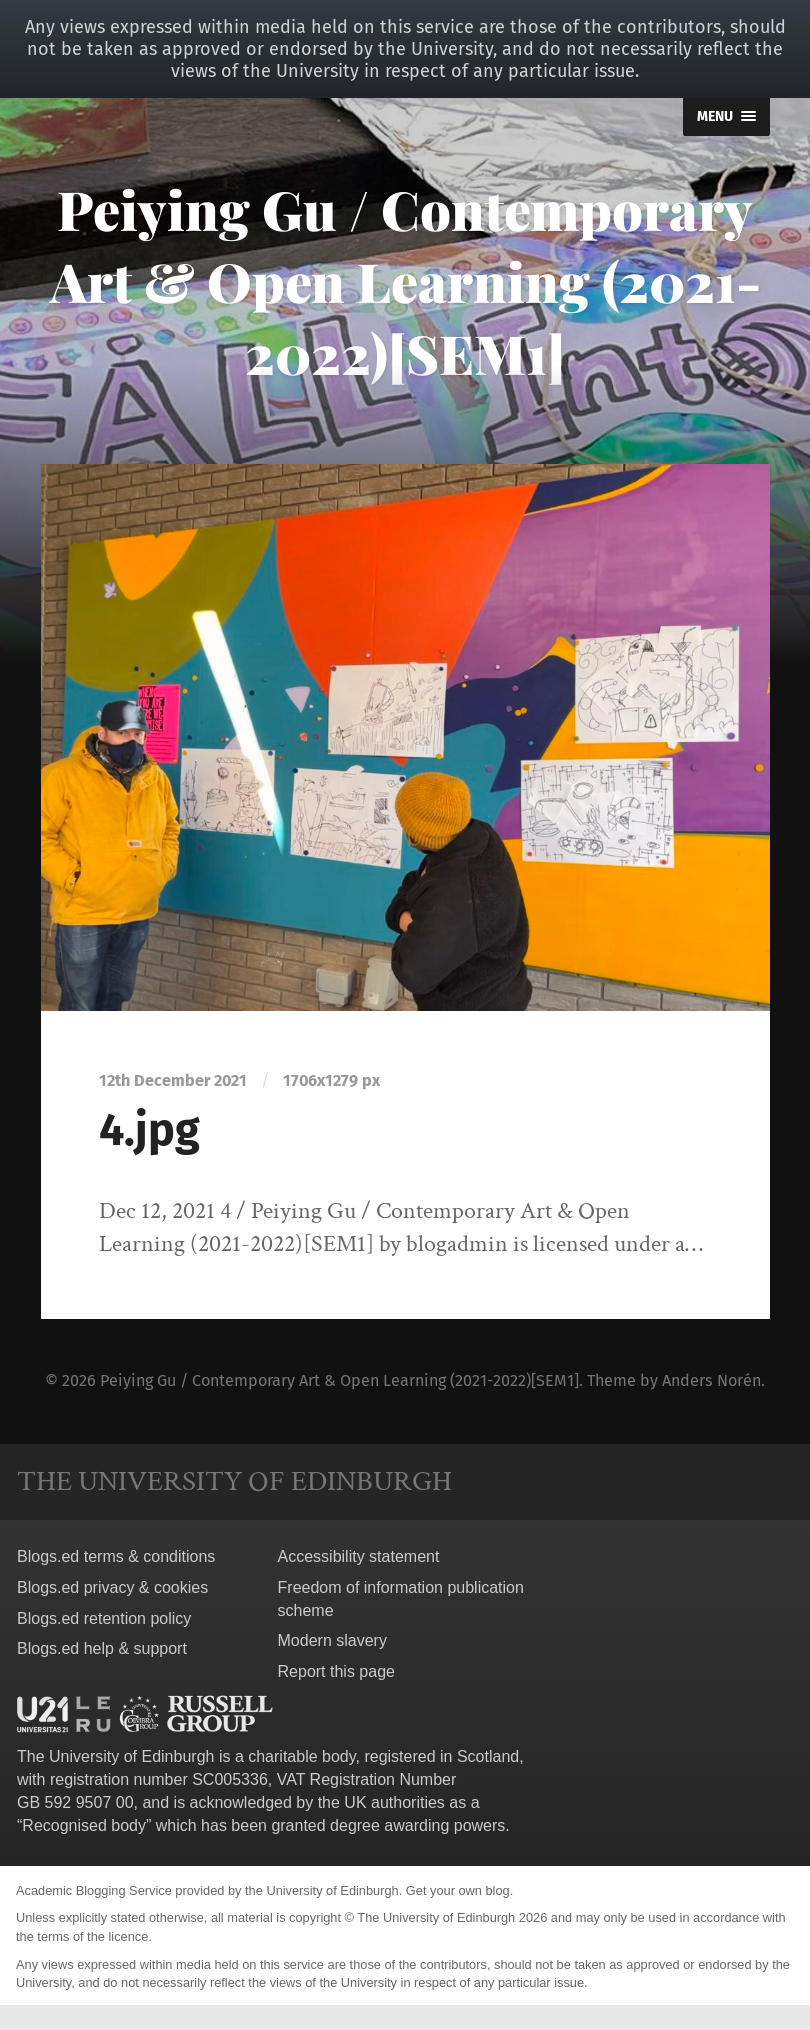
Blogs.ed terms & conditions (116, 1556)
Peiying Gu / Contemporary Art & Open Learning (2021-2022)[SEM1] (405, 281)
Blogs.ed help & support (102, 1648)
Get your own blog (458, 1890)
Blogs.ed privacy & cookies (112, 1587)
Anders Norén (711, 1380)
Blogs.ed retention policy (104, 1618)
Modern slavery (332, 1640)
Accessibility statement (359, 1556)
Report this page (336, 1671)
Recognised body (84, 1825)
